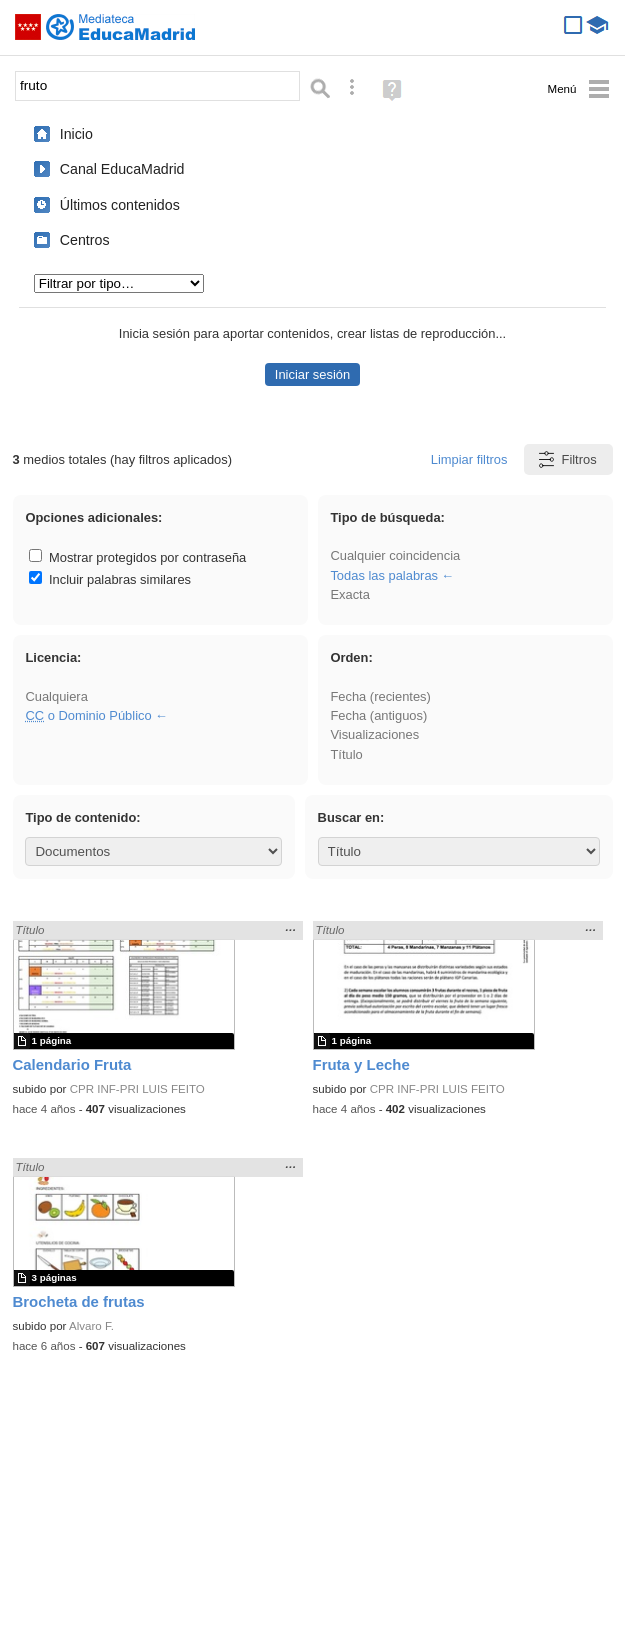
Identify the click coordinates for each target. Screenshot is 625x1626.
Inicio (76, 134)
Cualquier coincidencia (395, 555)
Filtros (566, 459)
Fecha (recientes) (380, 696)
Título (346, 754)
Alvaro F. (91, 1326)
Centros (85, 240)
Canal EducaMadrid (122, 169)
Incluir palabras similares (110, 579)
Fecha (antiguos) (378, 715)
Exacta (349, 594)
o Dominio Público (88, 715)
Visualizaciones (374, 734)
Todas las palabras (384, 575)
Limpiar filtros (469, 459)
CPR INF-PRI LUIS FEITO (137, 1089)
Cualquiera (56, 696)
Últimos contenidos (120, 205)
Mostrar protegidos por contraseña (137, 557)
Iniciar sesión (312, 374)
